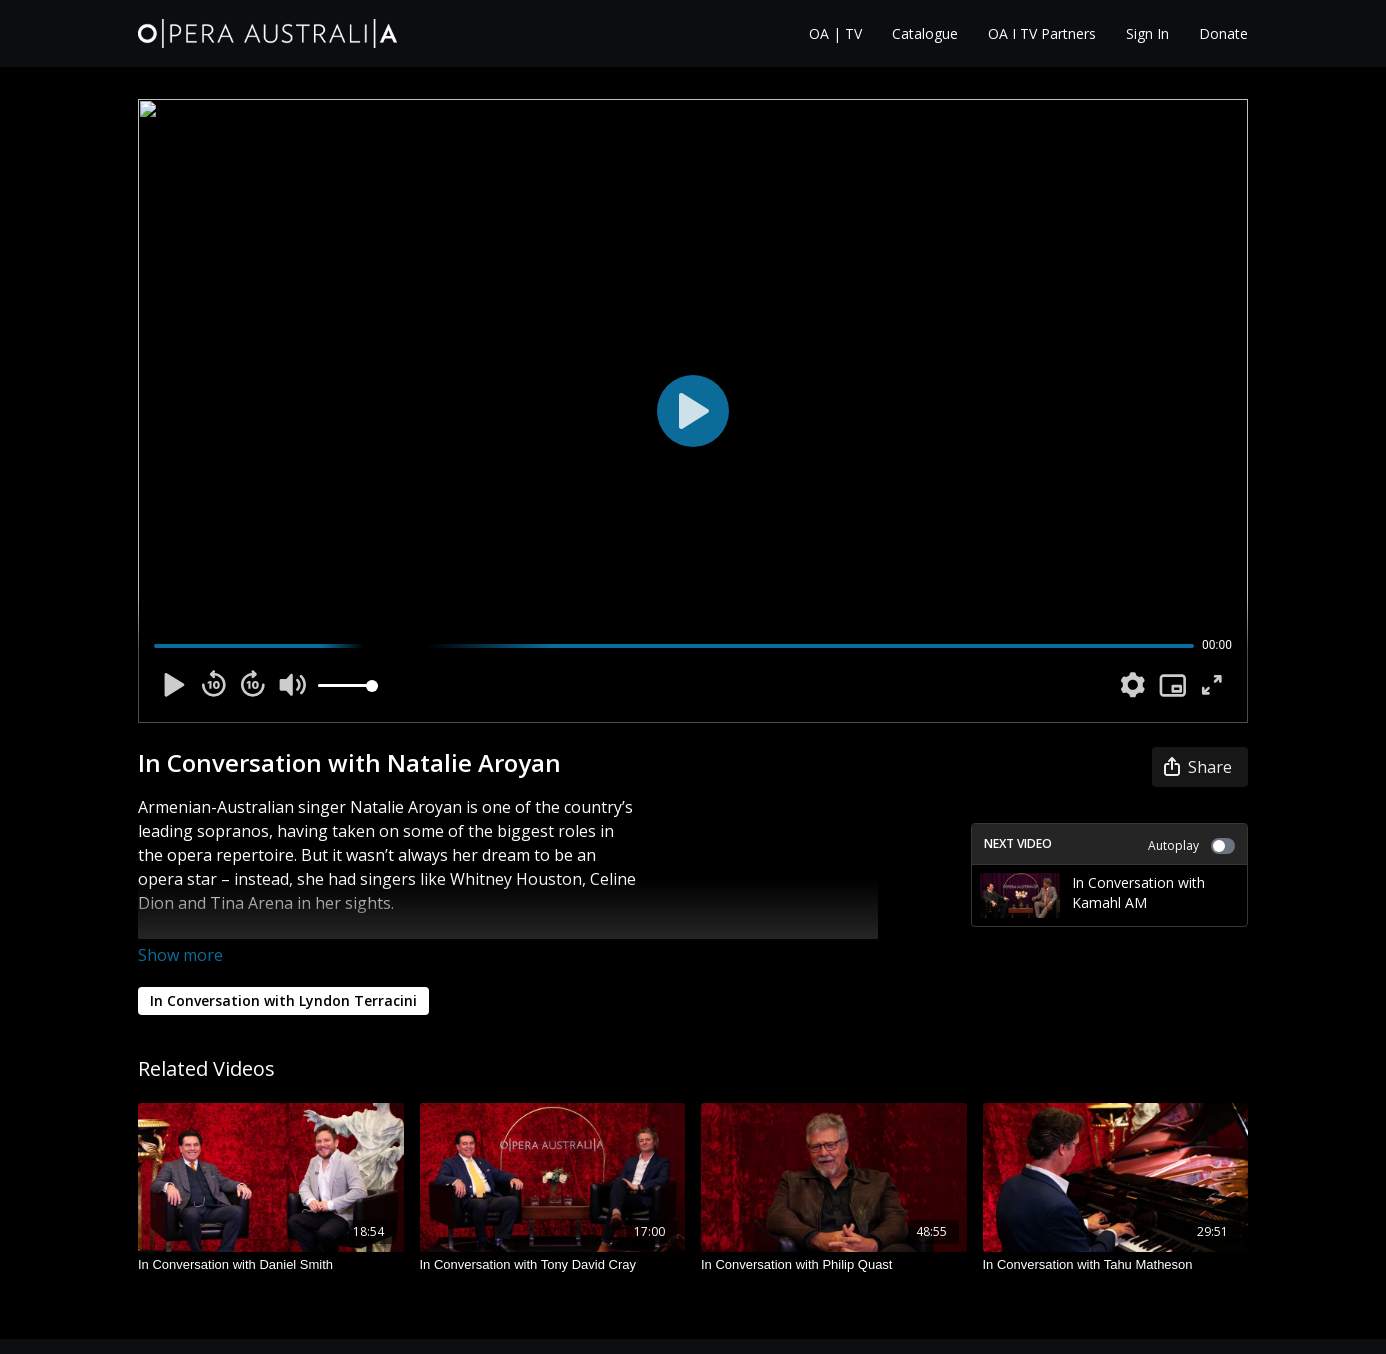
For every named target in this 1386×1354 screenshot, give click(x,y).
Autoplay (1191, 845)
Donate (1223, 33)
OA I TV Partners (1042, 33)
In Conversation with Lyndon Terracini (283, 1000)
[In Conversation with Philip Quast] (834, 1265)
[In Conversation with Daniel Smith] (271, 1265)
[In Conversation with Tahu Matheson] (1116, 1265)
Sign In (1147, 33)
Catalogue (925, 33)
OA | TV (835, 33)
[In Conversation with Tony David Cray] (553, 1265)
